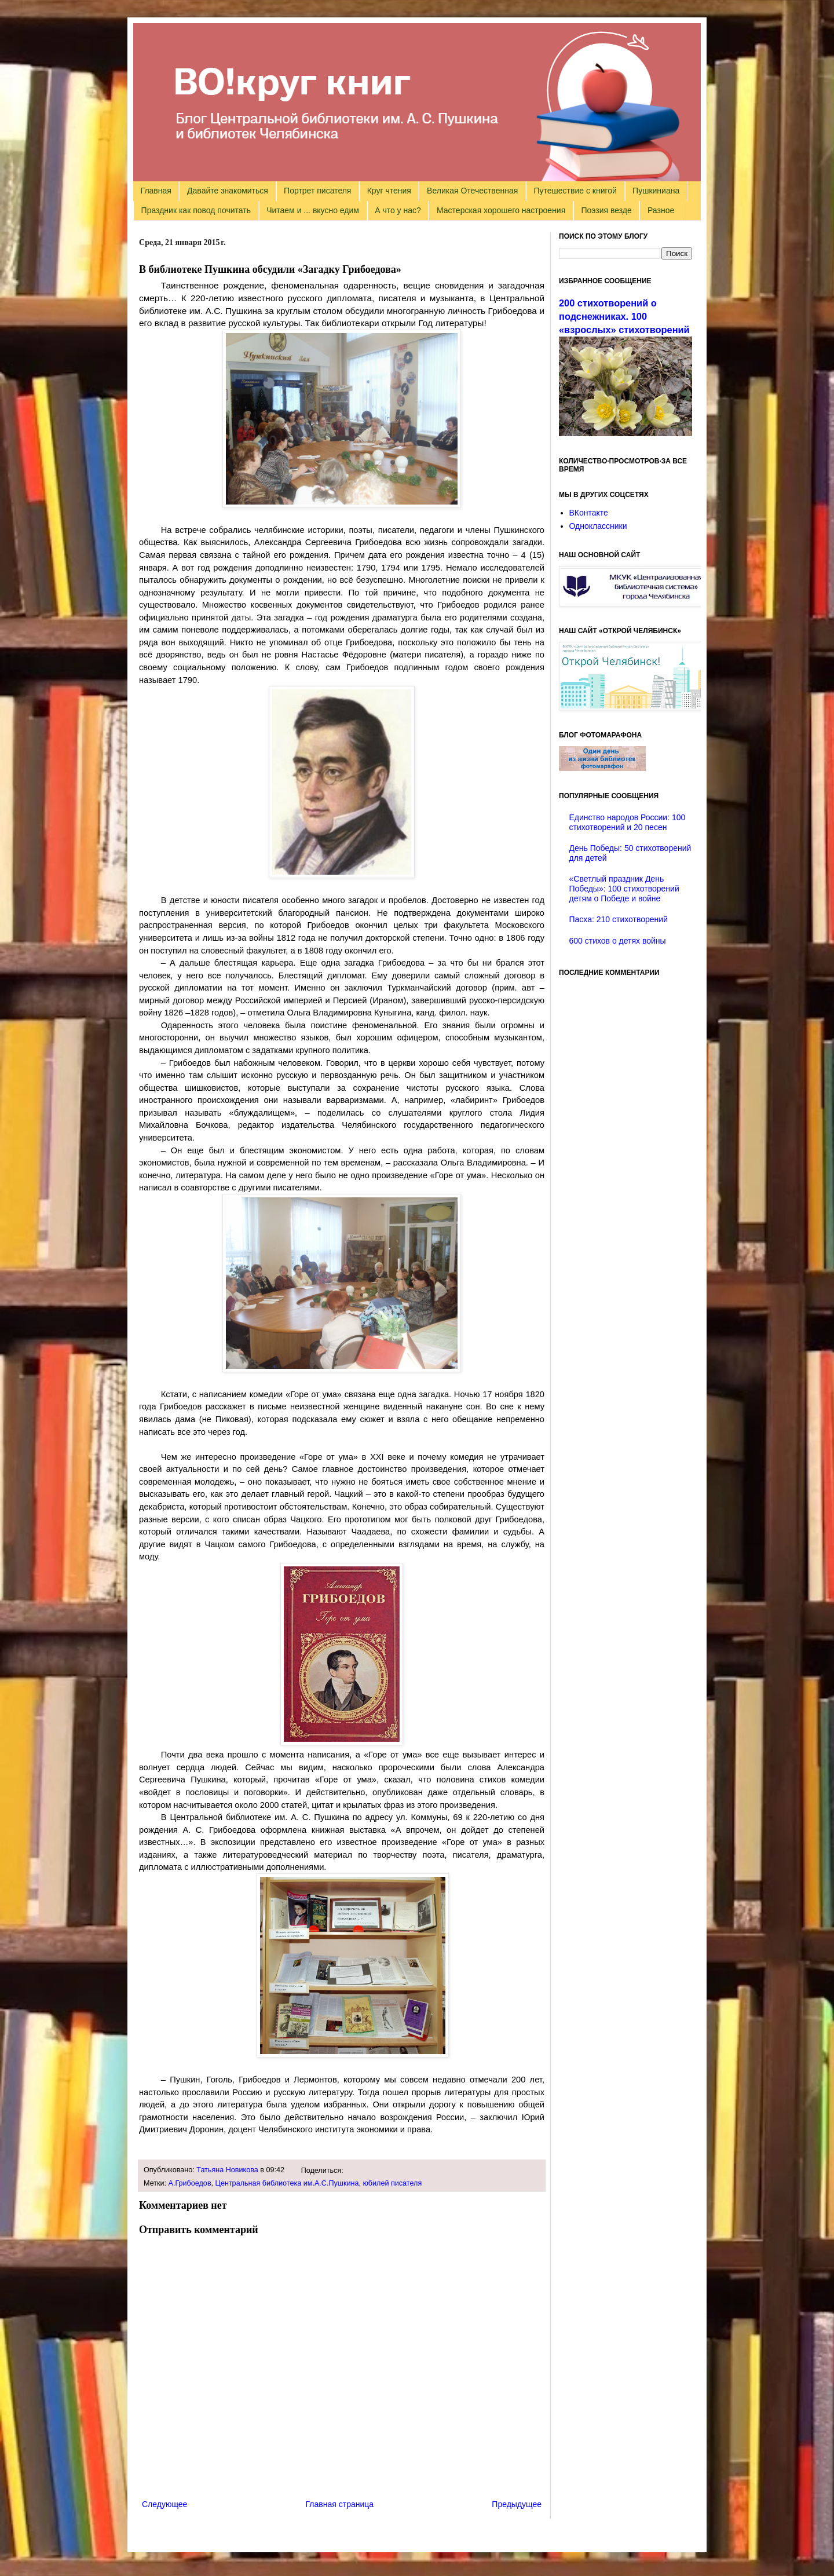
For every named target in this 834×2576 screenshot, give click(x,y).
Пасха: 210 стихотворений (618, 919)
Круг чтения (389, 190)
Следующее (164, 2504)
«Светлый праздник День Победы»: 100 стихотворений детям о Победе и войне (624, 888)
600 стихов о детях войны (617, 940)
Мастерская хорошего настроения (501, 210)
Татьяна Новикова (227, 2170)
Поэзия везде (606, 210)
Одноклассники (598, 526)
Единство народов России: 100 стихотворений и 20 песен (627, 822)
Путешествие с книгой (574, 190)
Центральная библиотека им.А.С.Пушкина (287, 2183)
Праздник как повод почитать (196, 210)
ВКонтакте (588, 512)
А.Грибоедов (190, 2183)
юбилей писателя (392, 2183)
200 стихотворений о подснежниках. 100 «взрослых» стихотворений (624, 316)
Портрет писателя (317, 190)
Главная (156, 190)
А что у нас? (398, 210)
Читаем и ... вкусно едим (312, 210)
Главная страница (340, 2504)
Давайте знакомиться (227, 190)
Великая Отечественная (472, 190)
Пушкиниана (655, 190)
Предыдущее (517, 2504)
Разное (661, 210)
